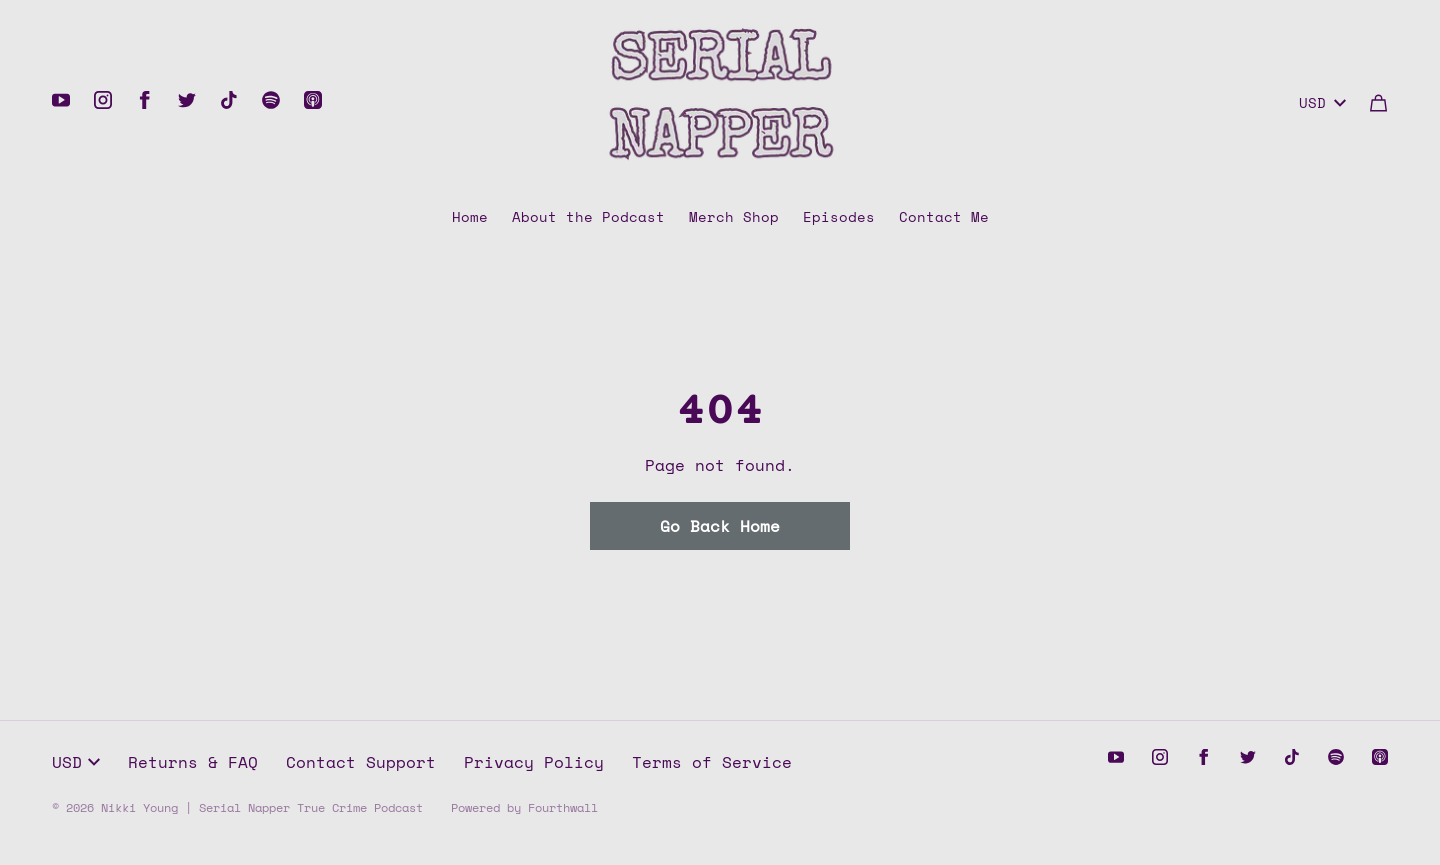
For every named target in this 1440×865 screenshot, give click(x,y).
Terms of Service (712, 762)
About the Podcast (588, 216)
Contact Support (361, 762)
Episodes (839, 216)
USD (1322, 102)
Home (470, 216)
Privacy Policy (534, 762)
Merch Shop (734, 216)
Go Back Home (720, 526)
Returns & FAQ (193, 762)
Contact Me (944, 216)
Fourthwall (563, 807)
